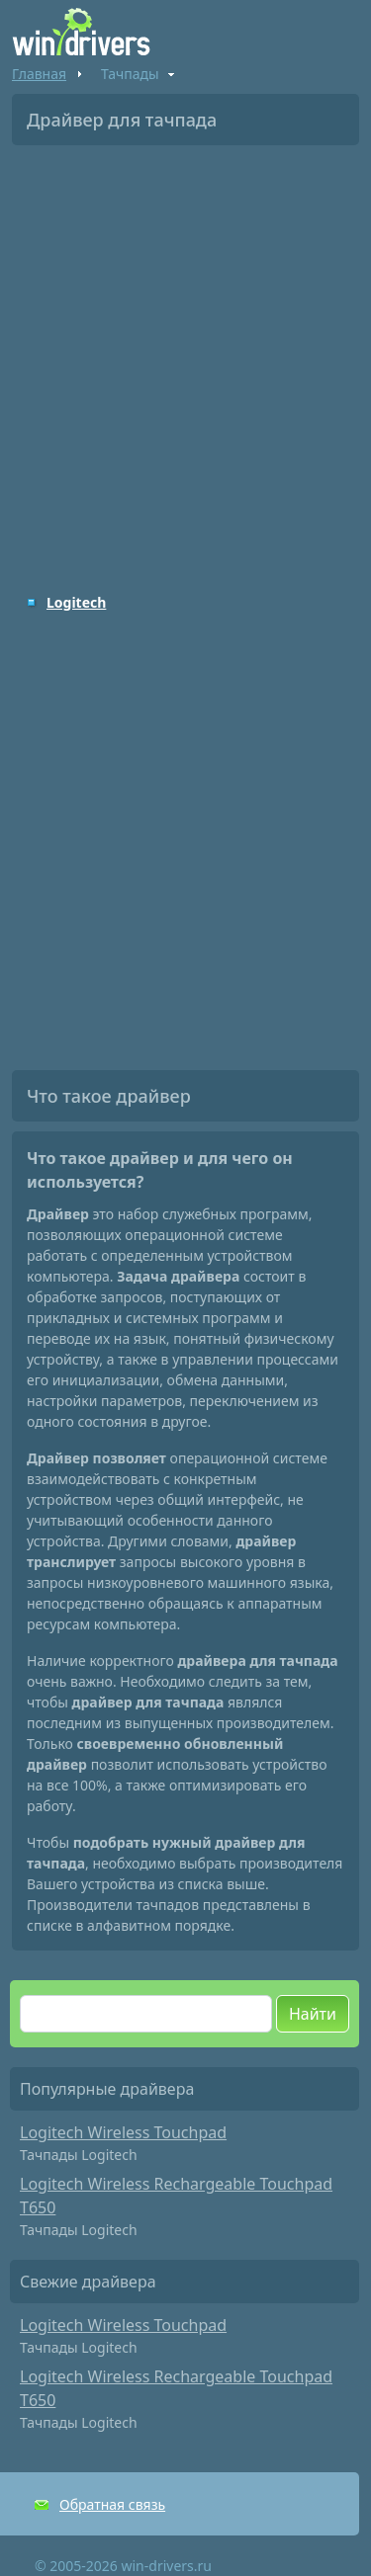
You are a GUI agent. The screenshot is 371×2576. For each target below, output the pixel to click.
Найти (312, 2014)
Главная (39, 73)
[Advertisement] (185, 355)
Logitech (76, 602)
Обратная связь (112, 2504)
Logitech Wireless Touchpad (123, 2132)
